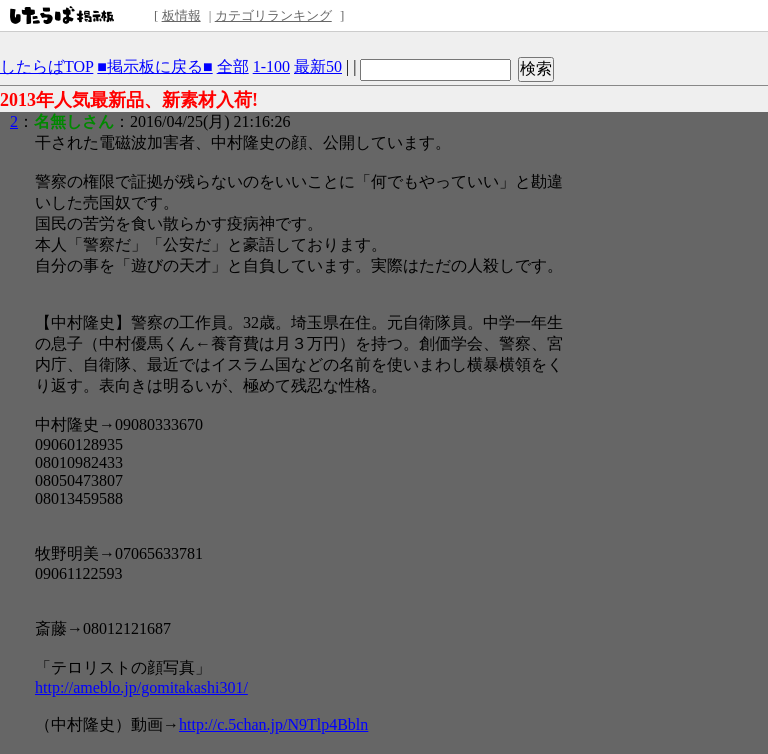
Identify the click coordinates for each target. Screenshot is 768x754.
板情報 (181, 15)
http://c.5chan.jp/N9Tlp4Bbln (273, 724)
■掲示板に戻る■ (154, 66)
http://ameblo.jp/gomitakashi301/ (141, 687)
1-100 (271, 66)
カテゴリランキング (273, 15)
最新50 (318, 66)
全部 (233, 66)
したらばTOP (46, 66)
